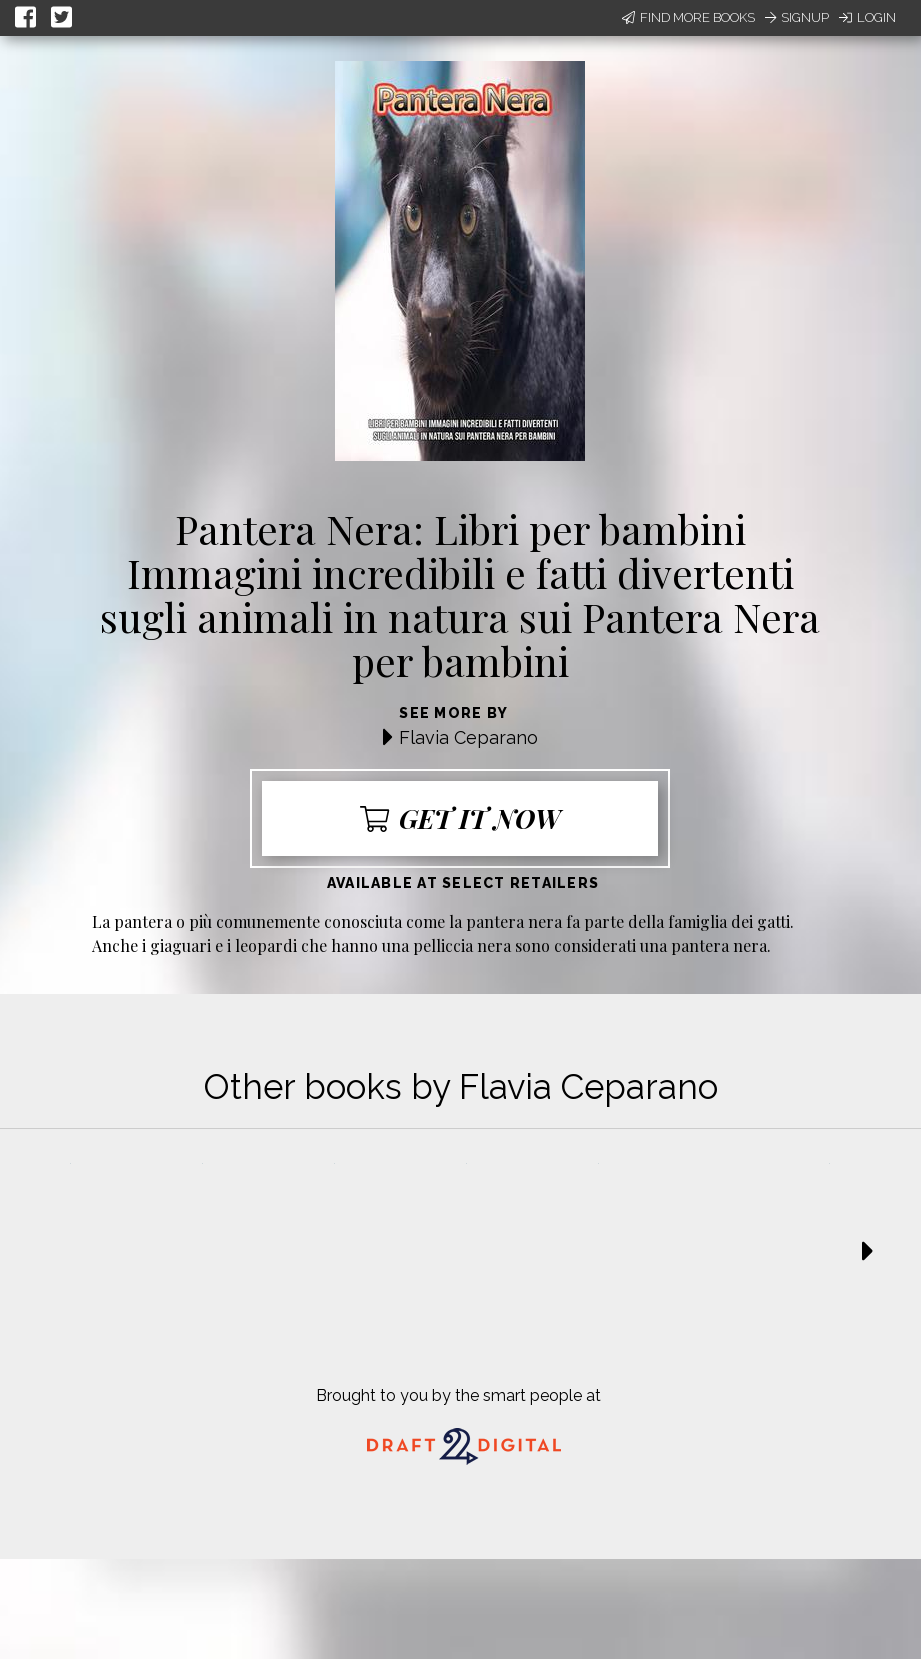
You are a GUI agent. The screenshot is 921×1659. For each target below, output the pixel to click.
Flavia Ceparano (468, 737)
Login (867, 17)
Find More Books (688, 17)
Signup (797, 17)
